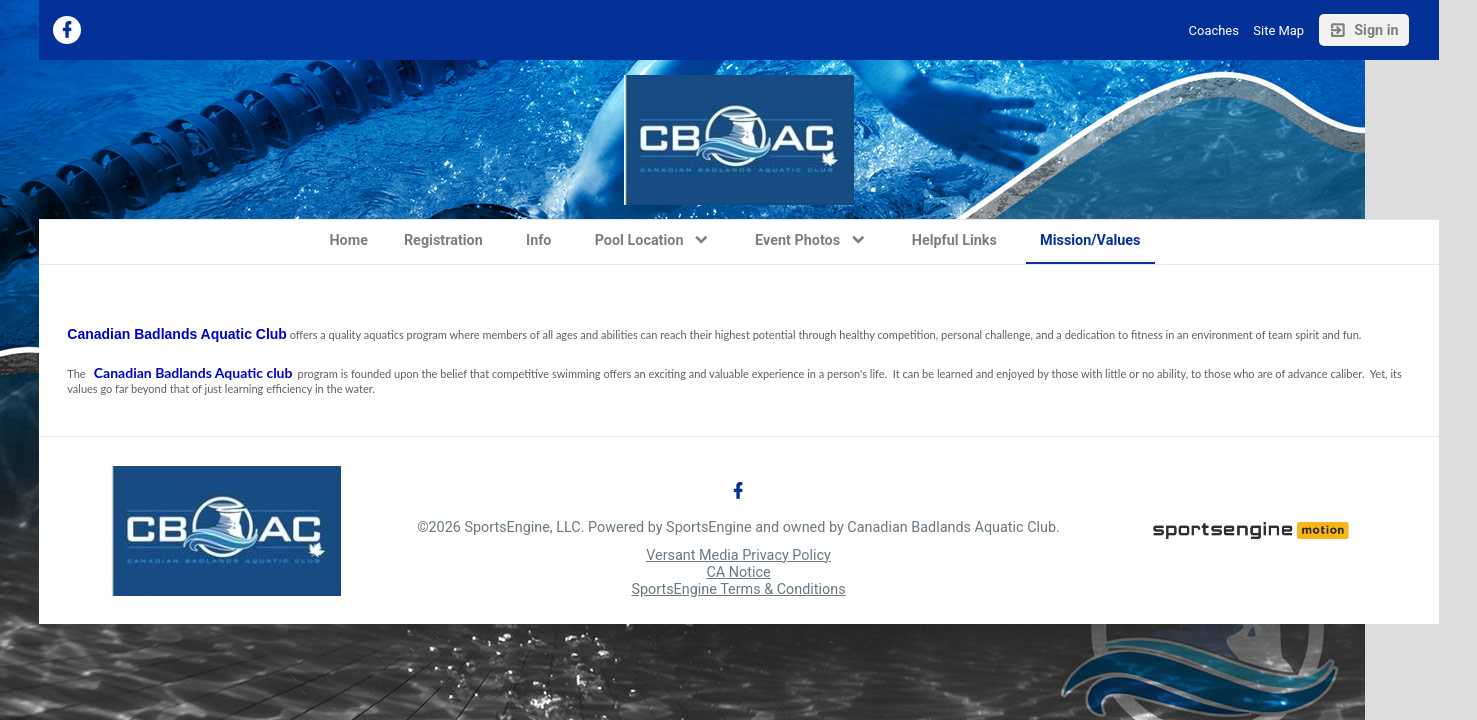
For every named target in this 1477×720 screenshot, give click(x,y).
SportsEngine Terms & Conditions (738, 589)
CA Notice (738, 572)
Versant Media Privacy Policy (738, 555)
